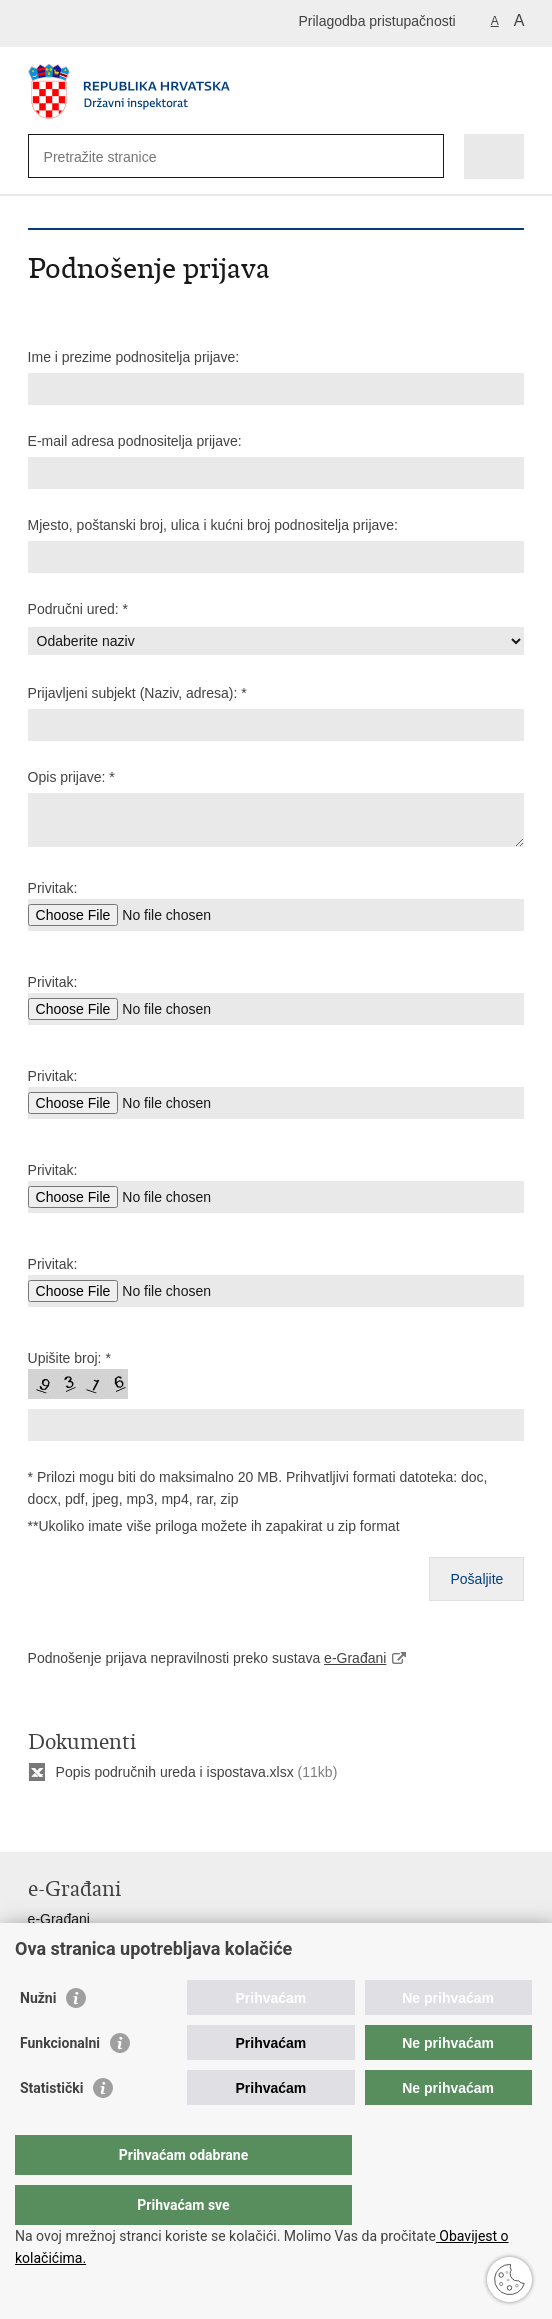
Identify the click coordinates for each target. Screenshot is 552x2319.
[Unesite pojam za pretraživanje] (116, 156)
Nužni (38, 2038)
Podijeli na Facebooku (81, 1820)
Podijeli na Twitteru (124, 1820)
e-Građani (355, 1658)
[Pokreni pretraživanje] (424, 156)
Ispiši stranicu (38, 1820)
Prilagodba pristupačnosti (376, 21)
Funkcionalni (60, 2083)
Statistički (51, 2128)
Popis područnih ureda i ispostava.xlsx (175, 1772)
